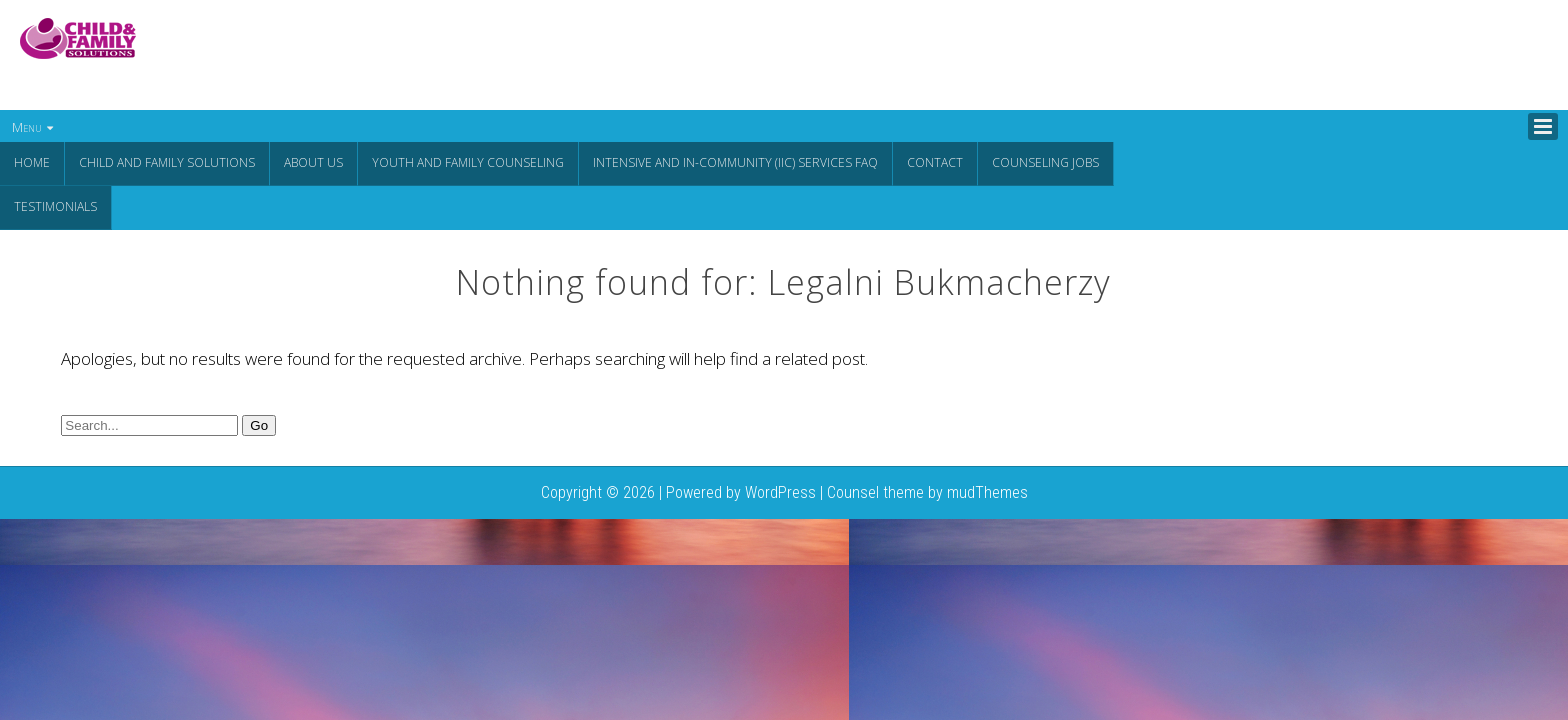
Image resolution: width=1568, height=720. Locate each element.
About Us (313, 162)
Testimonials (55, 205)
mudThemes (987, 490)
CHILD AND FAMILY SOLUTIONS (167, 162)
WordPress (780, 490)
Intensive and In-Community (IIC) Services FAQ (735, 162)
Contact (935, 162)
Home (32, 162)
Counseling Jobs (1045, 162)
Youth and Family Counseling (468, 162)
